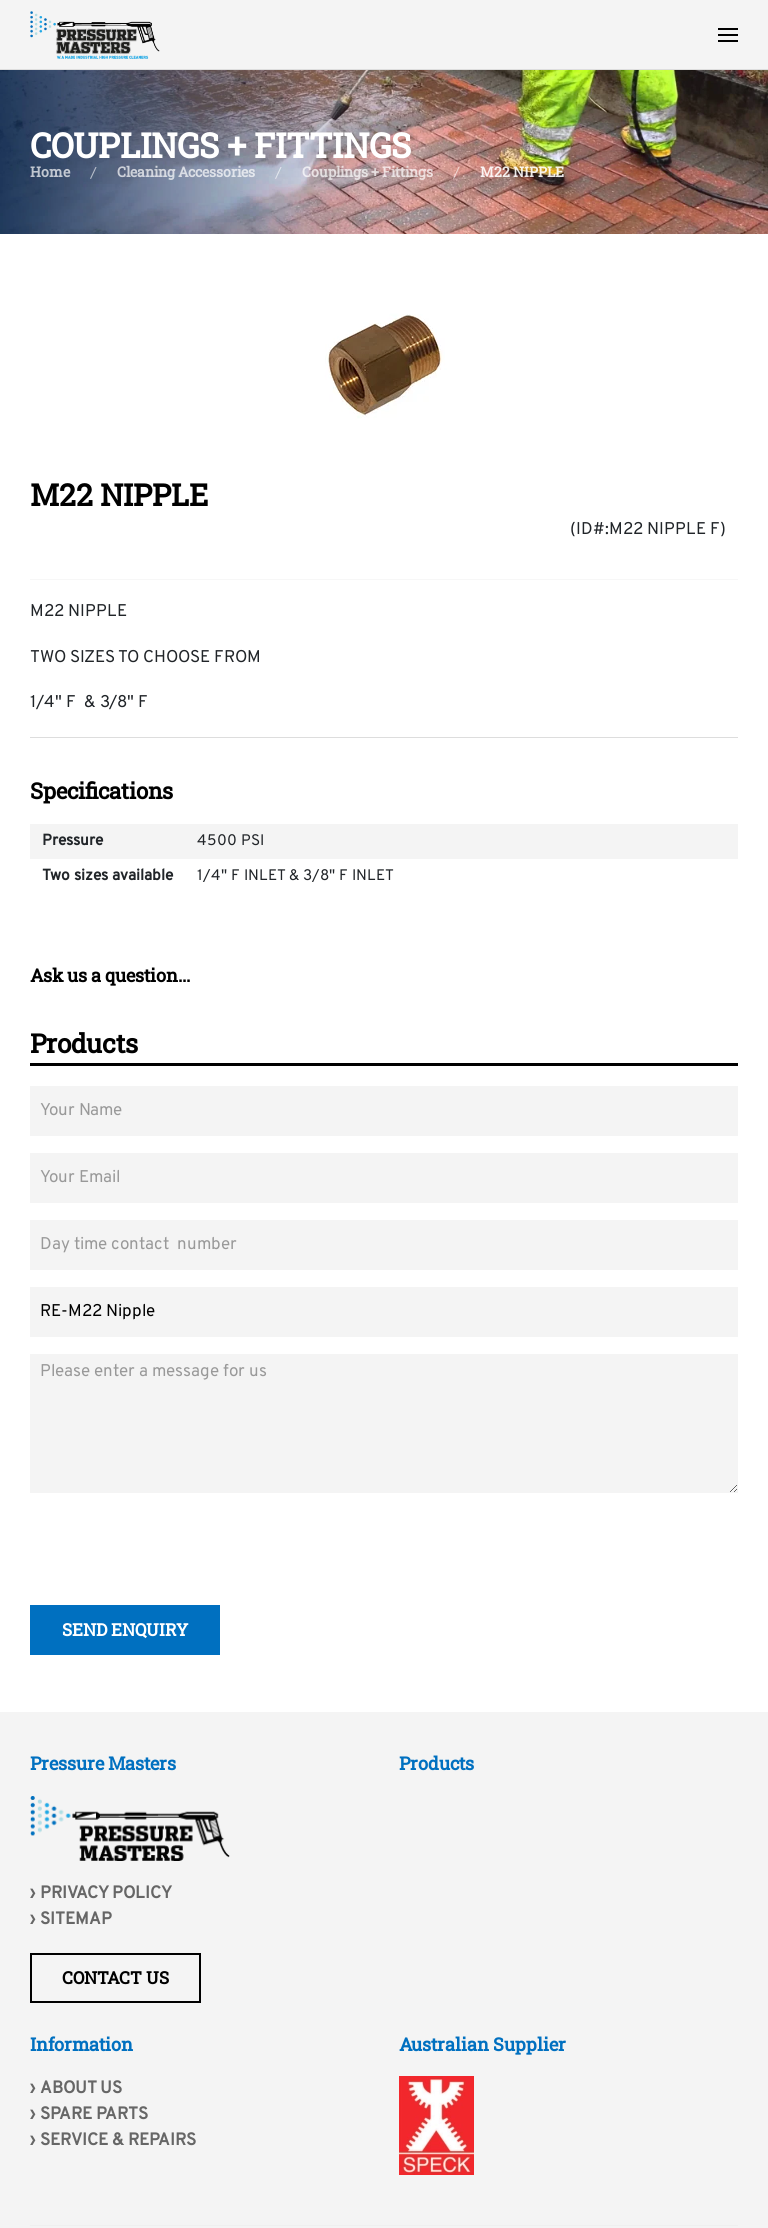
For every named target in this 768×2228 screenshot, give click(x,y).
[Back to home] (95, 35)
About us (81, 2089)
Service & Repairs (118, 2141)
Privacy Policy (106, 1894)
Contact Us (115, 1977)
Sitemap (76, 1920)
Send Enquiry (125, 1632)
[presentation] (182, 1552)
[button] (728, 35)
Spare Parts (94, 2115)
